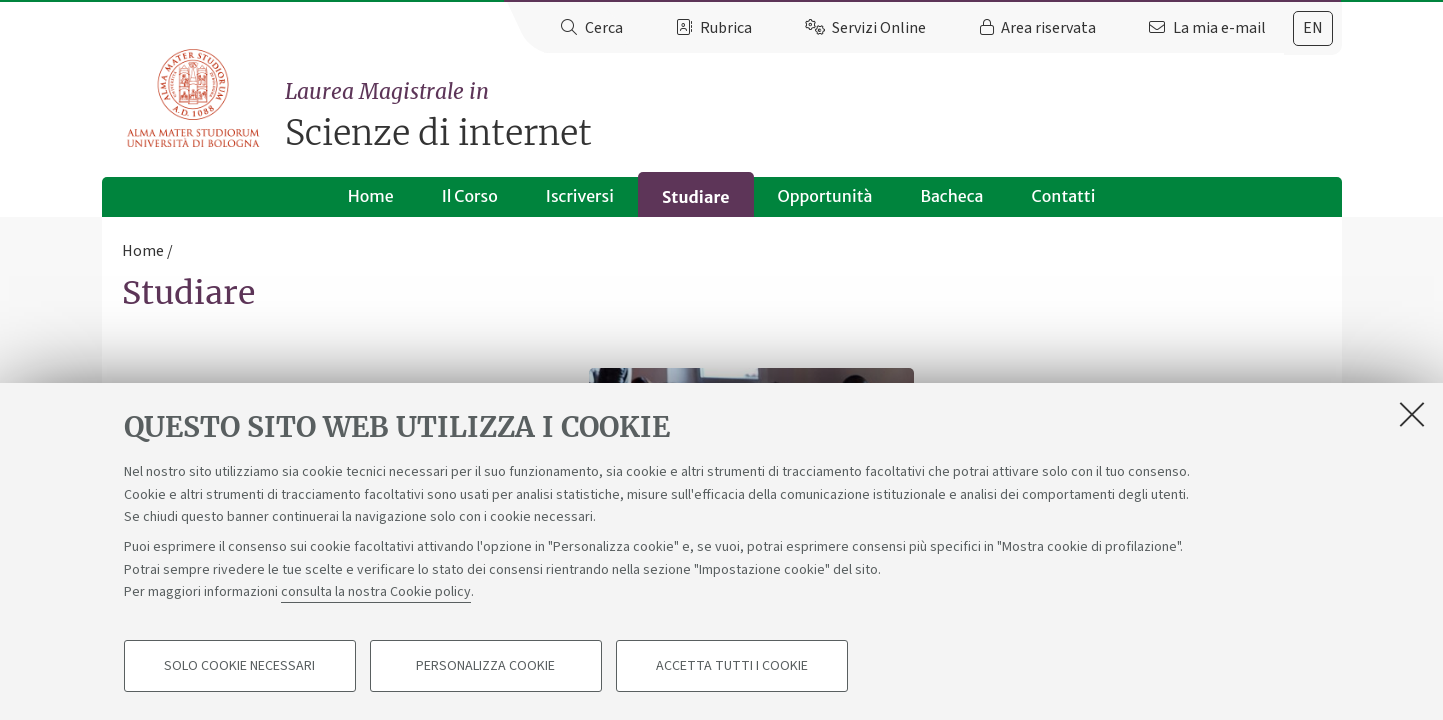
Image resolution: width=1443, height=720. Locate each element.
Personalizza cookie (485, 666)
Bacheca (951, 196)
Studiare (696, 197)
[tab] (1313, 28)
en (1313, 28)
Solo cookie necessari (239, 666)
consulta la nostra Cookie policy (376, 592)
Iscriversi (580, 196)
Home (371, 196)
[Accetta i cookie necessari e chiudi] (1412, 414)
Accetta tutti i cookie (732, 666)
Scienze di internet (813, 115)
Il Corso (470, 196)
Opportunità (825, 196)
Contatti (1063, 196)
